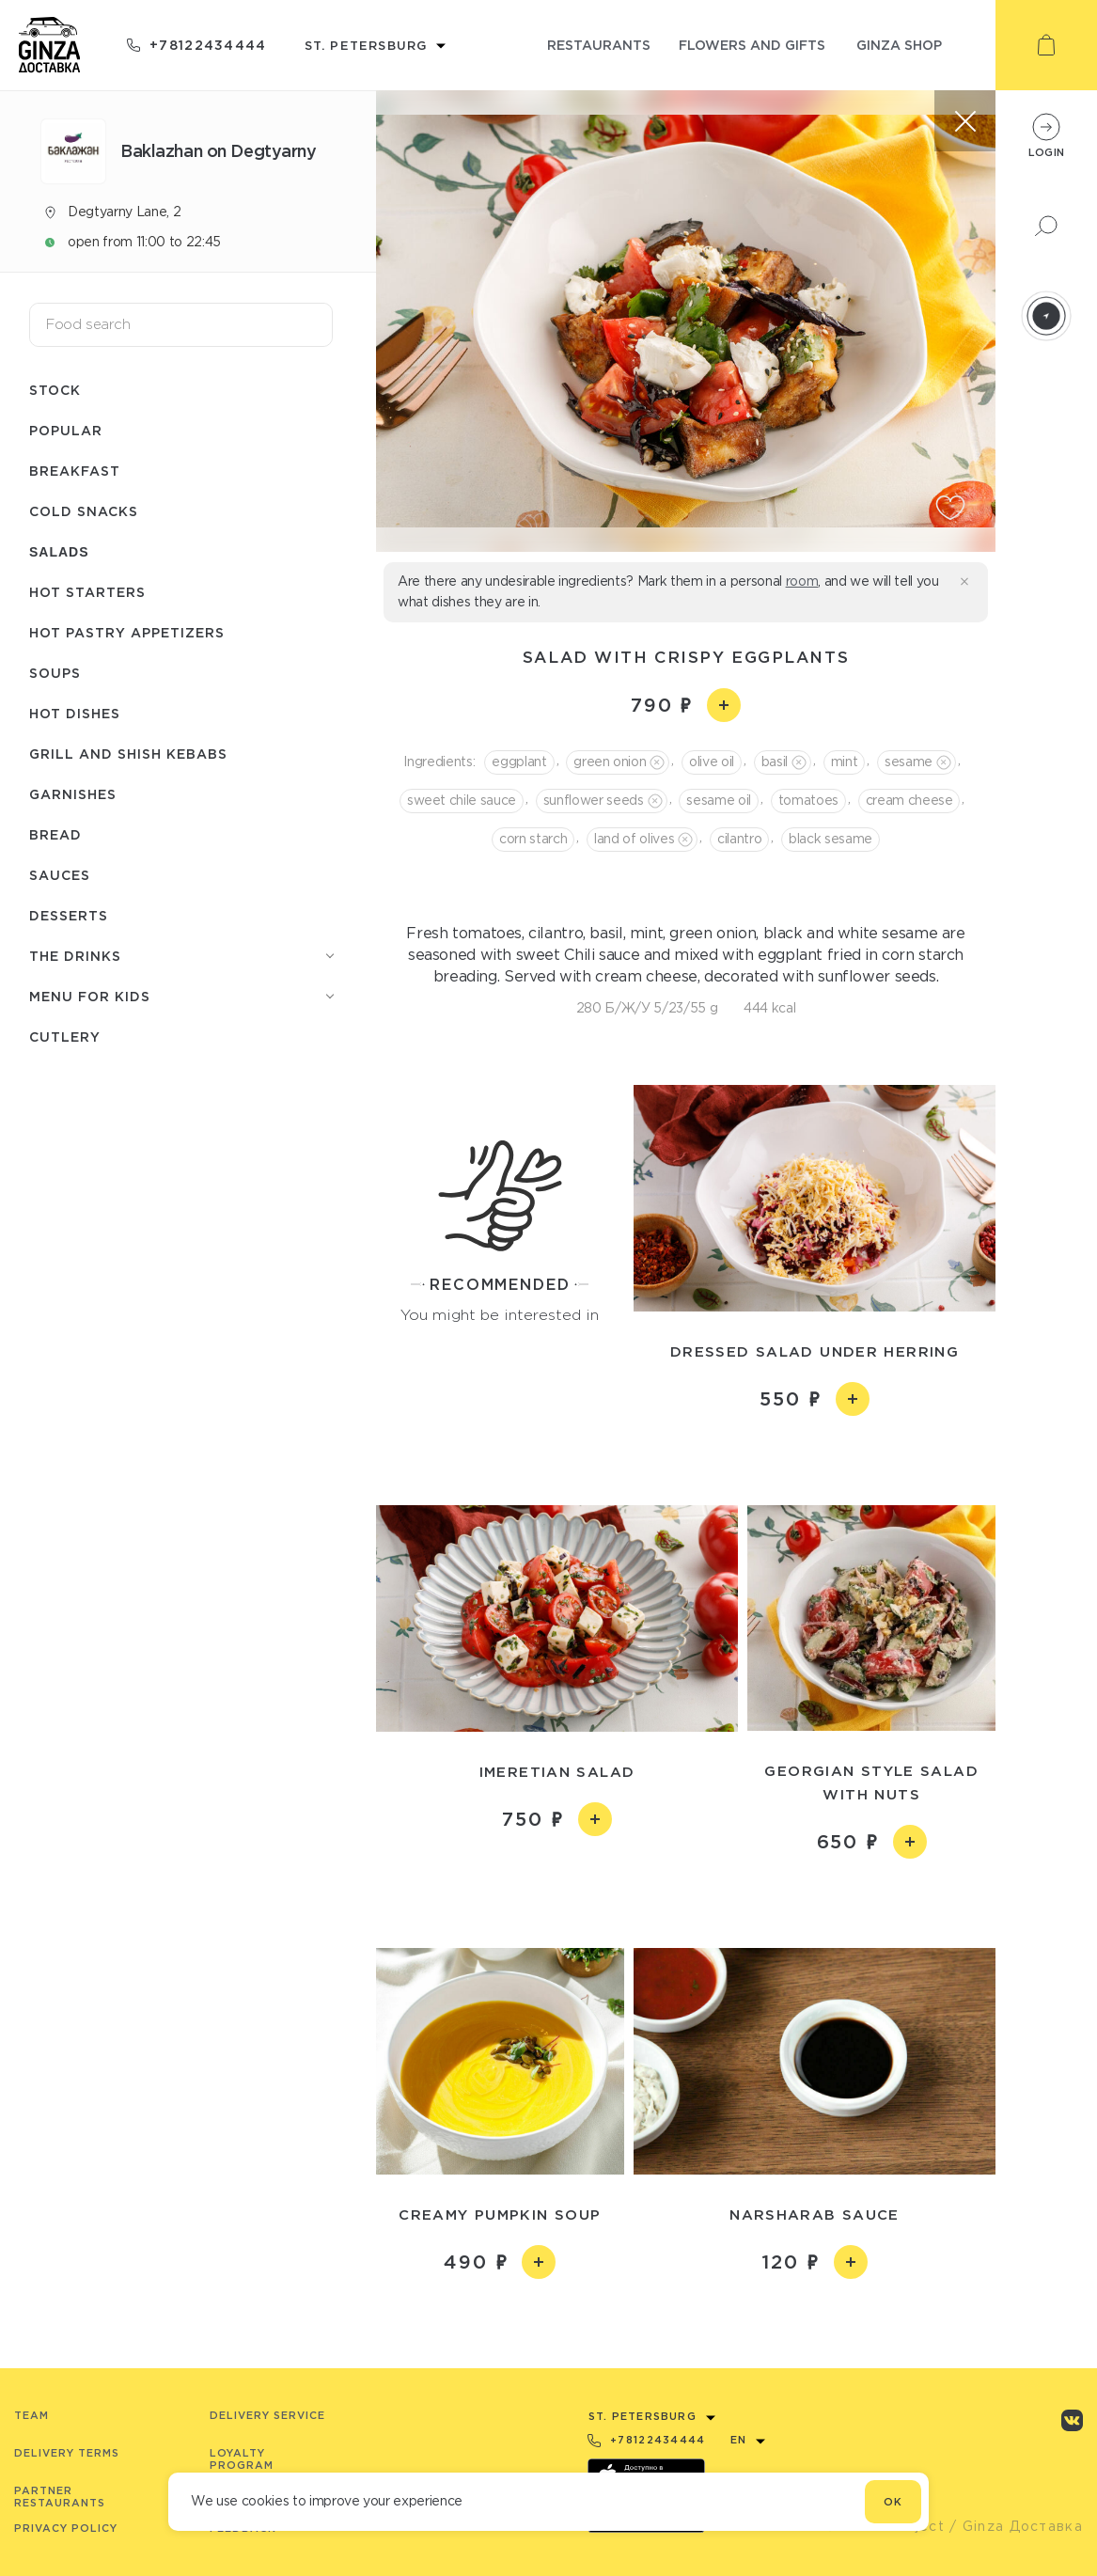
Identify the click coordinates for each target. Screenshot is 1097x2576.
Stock (55, 390)
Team (31, 2415)
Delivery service (267, 2415)
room (802, 581)
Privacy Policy (66, 2528)
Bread (55, 834)
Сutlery (65, 1036)
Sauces (59, 875)
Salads (59, 551)
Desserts (68, 915)
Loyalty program (242, 2459)
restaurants (598, 45)
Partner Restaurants (59, 2496)
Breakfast (74, 470)
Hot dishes (74, 713)
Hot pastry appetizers (127, 632)
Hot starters (87, 592)
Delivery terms (66, 2452)
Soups (55, 673)
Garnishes (73, 794)
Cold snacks (83, 511)
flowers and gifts (752, 45)
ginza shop (899, 45)
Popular (65, 430)
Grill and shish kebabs (128, 753)
